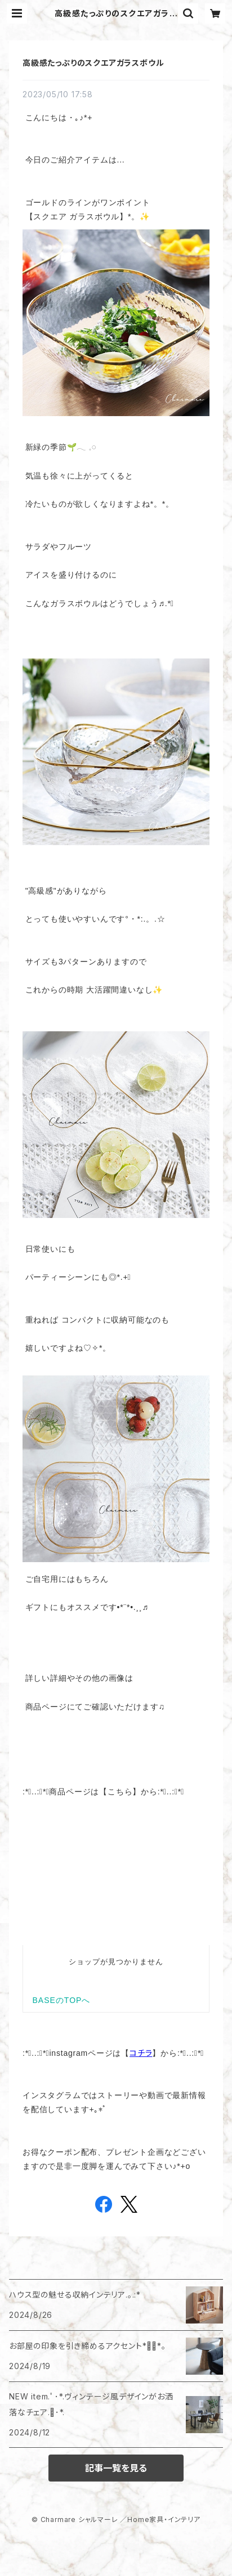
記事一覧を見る (116, 2468)
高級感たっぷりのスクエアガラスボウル (93, 62)
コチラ (141, 2053)
